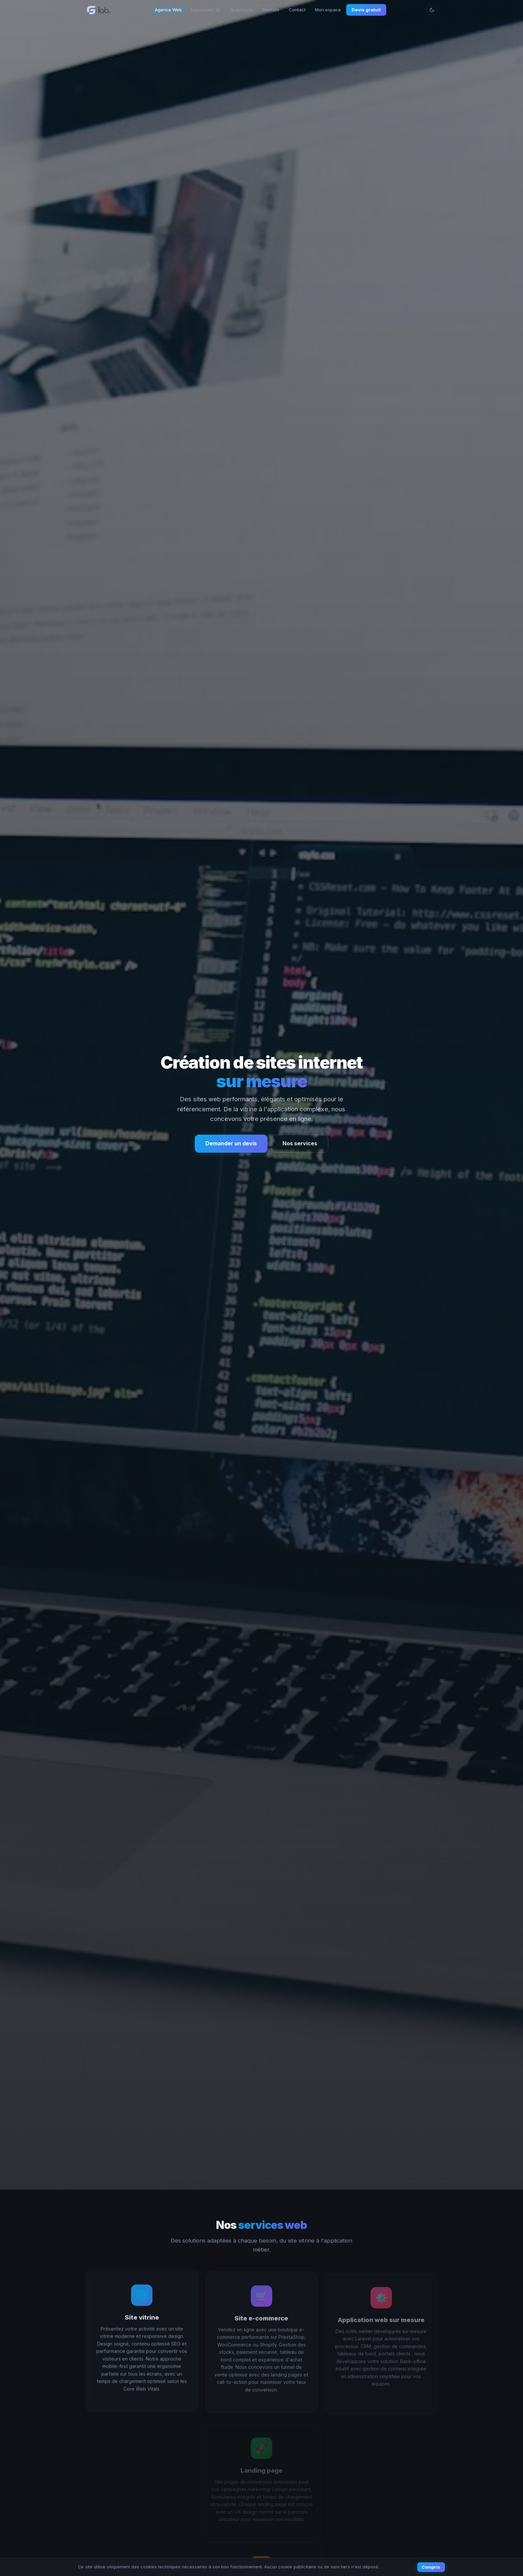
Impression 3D (206, 9)
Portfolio (271, 9)
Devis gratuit (366, 9)
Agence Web (168, 9)
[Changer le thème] (432, 10)
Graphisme (241, 9)
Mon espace (328, 9)
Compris (431, 2567)
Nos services (300, 1143)
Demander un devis (231, 1143)
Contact (297, 9)
